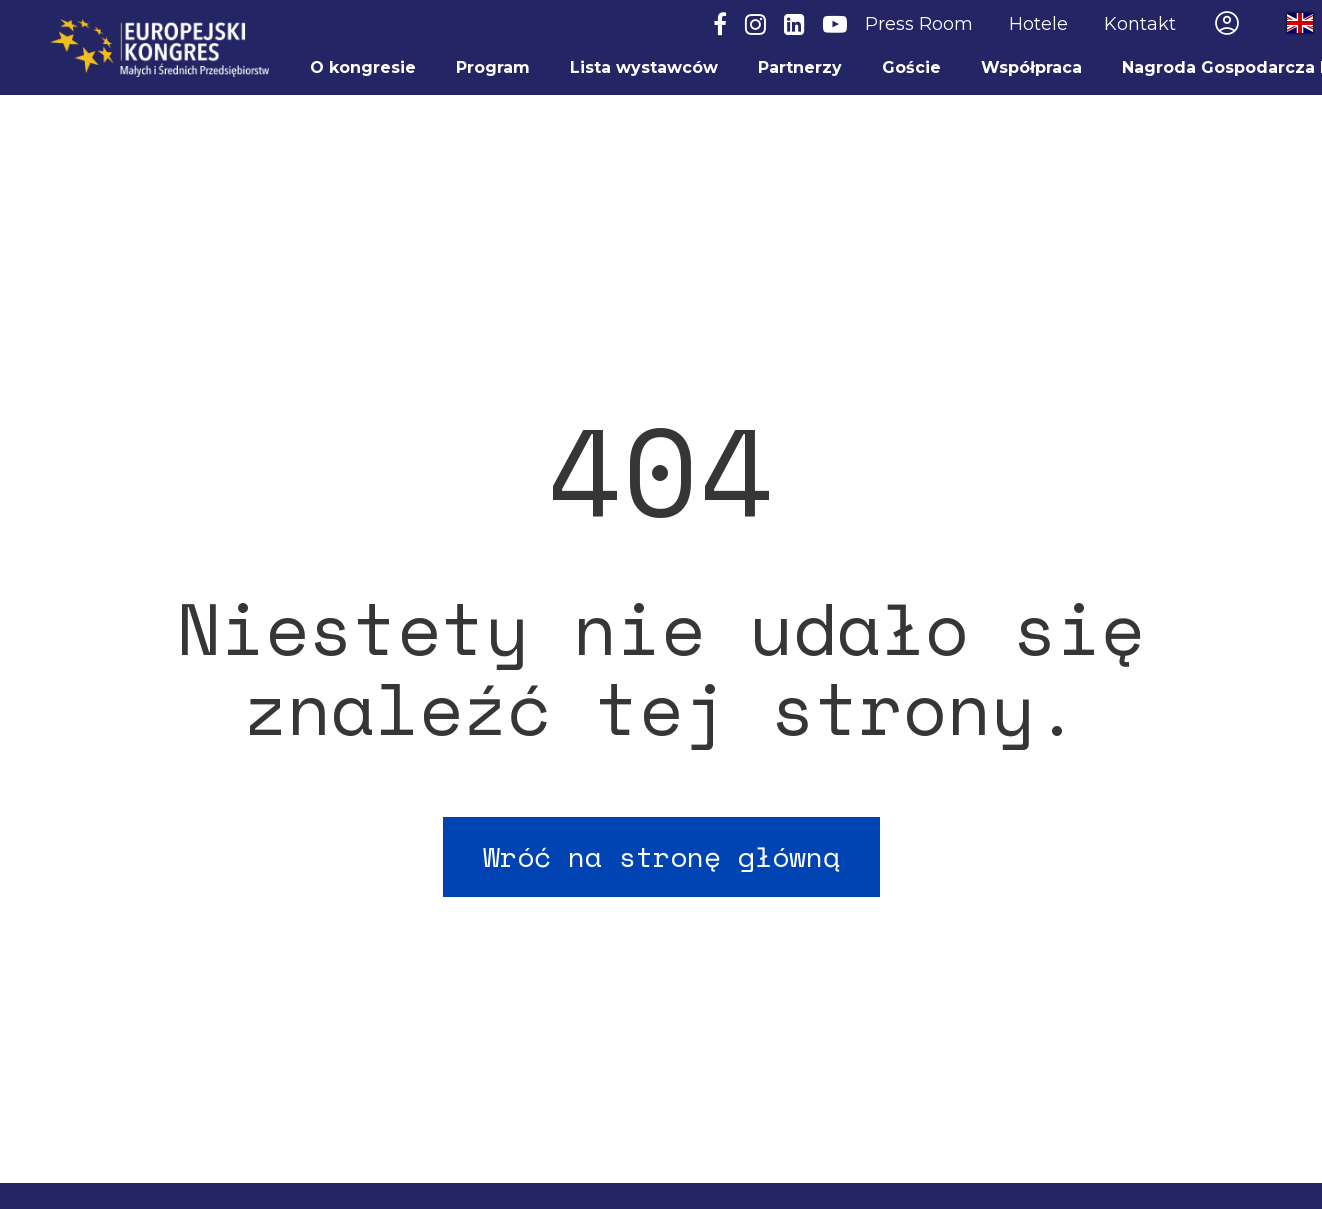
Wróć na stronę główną (661, 856)
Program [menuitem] (493, 67)
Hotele (1038, 24)
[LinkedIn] (794, 25)
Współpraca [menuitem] (1031, 67)
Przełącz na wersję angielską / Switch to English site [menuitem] (1282, 23)
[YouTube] (835, 25)
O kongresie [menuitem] (363, 67)
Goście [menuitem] (911, 67)
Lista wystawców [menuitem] (644, 67)
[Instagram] (755, 25)
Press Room (919, 24)
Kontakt (1140, 24)
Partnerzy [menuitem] (800, 67)
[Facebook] (720, 25)
